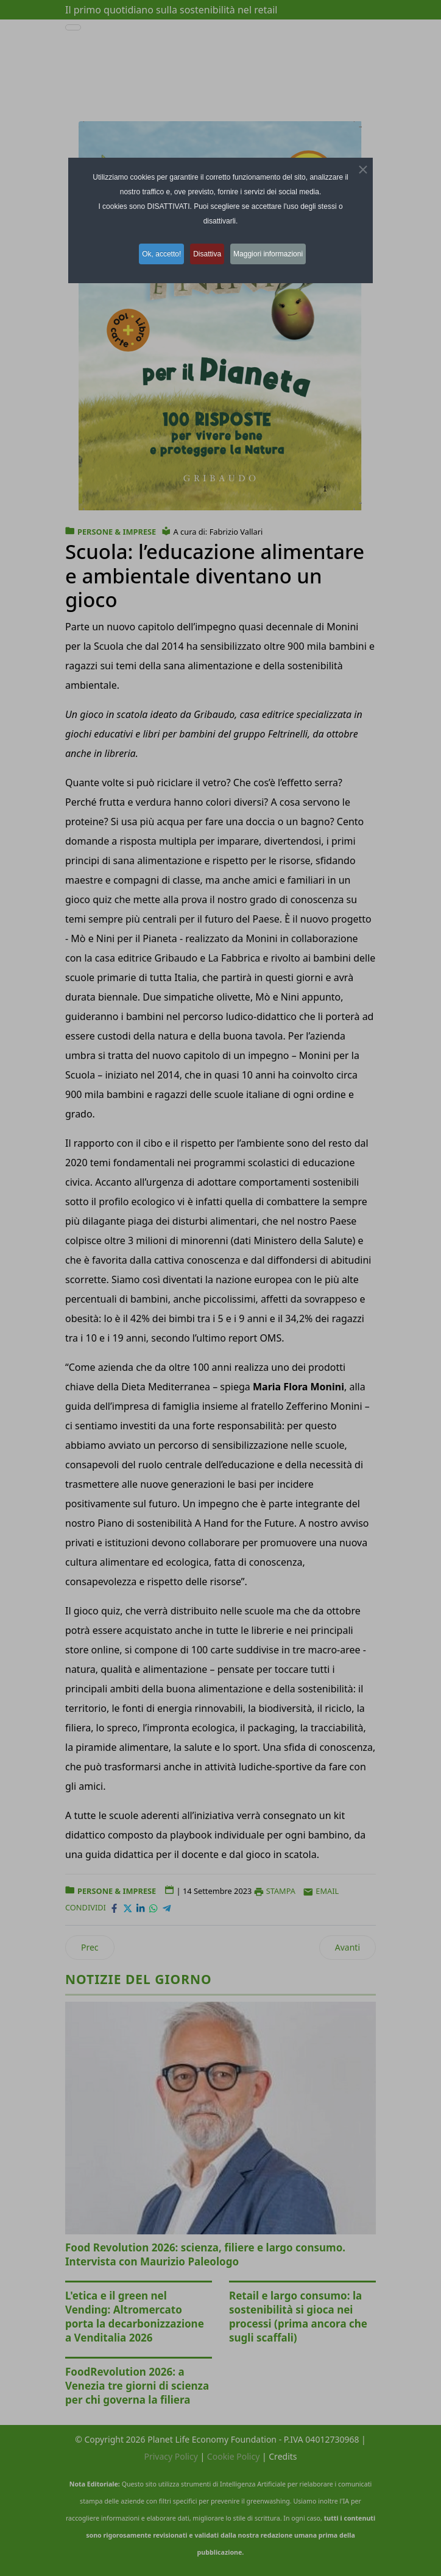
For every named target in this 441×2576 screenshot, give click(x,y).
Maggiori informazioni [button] (274, 253)
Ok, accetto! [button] (157, 253)
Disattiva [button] (208, 253)
